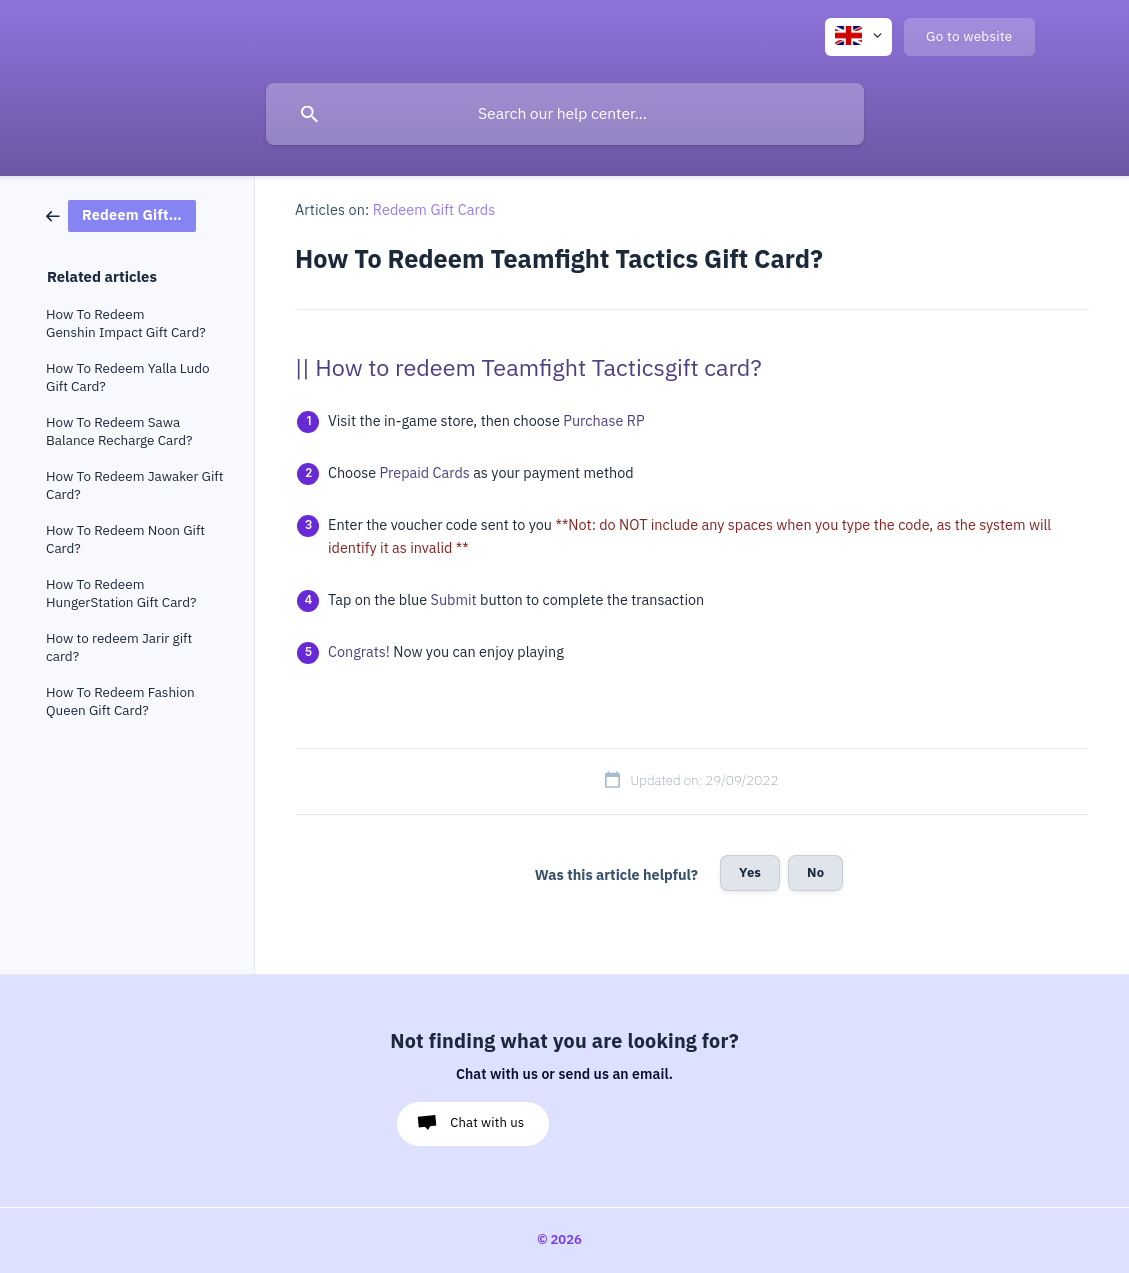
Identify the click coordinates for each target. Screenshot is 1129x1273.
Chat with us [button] (487, 1122)
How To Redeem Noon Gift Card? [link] (125, 539)
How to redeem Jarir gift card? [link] (119, 647)
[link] (121, 214)
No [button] (815, 872)
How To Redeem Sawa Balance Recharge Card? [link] (119, 431)
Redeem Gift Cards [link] (434, 210)
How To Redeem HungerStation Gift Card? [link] (121, 593)
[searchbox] (565, 114)
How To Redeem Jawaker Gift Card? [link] (134, 485)
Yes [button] (750, 872)
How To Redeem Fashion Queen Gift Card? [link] (120, 701)
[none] (858, 37)
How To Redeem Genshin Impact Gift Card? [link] (126, 323)
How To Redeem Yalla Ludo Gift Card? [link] (128, 377)
